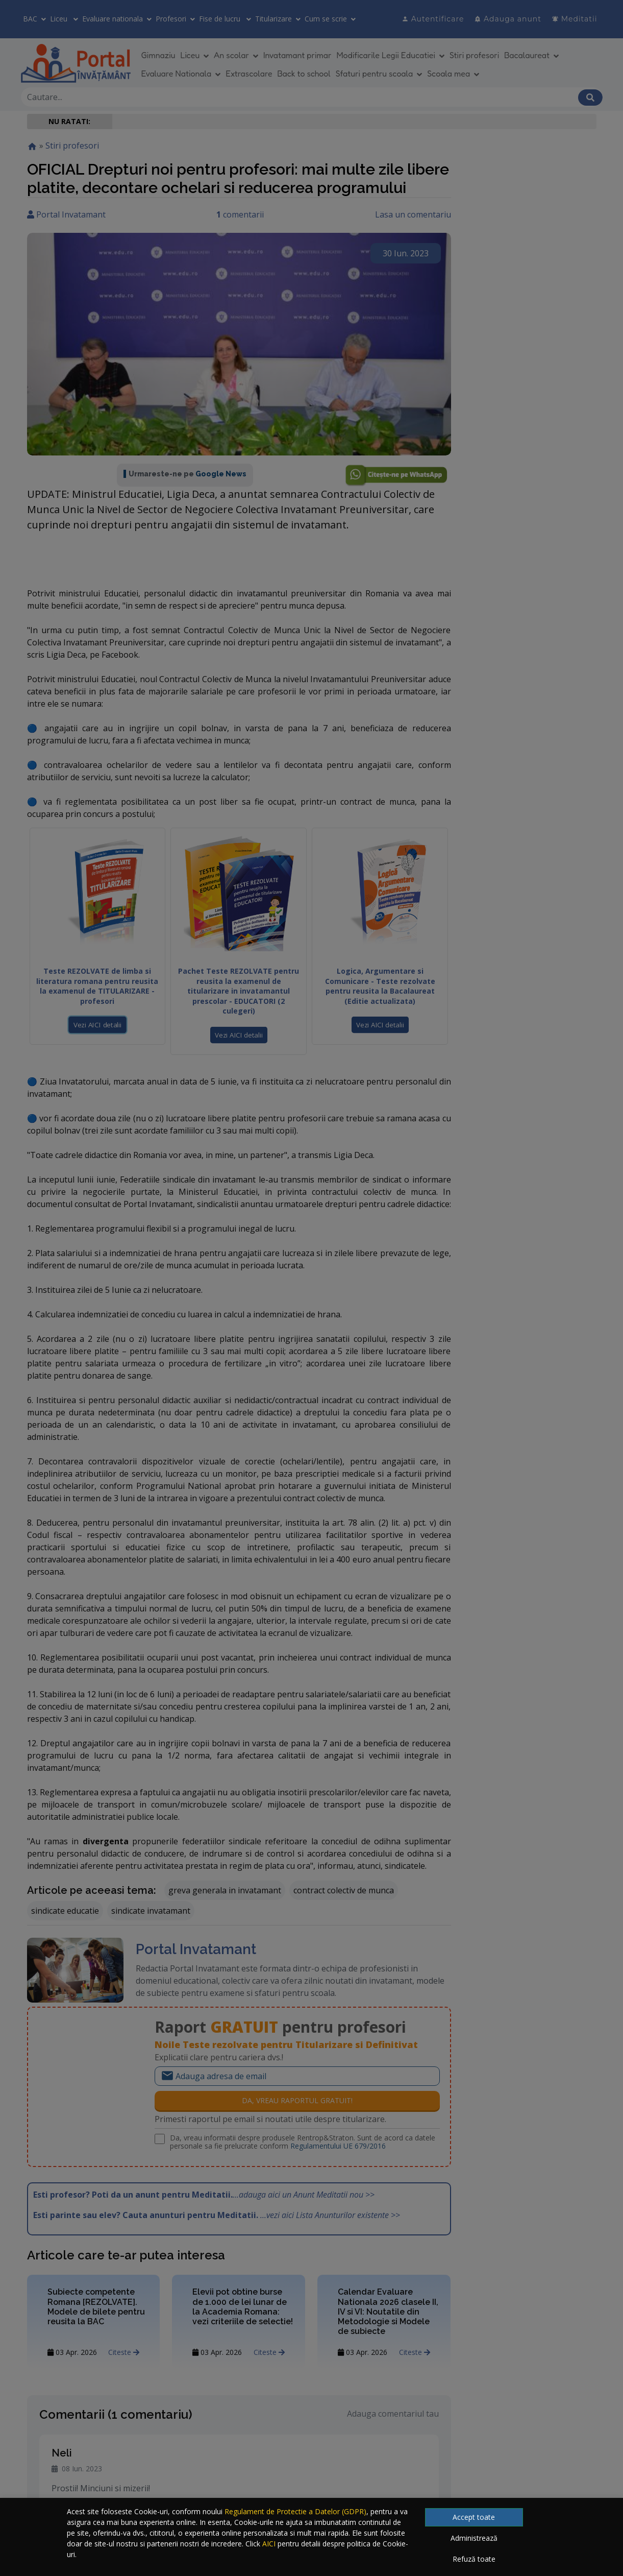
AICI (269, 2543)
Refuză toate (474, 2559)
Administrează (474, 2538)
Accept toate (474, 2517)
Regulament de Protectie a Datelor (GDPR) (295, 2511)
